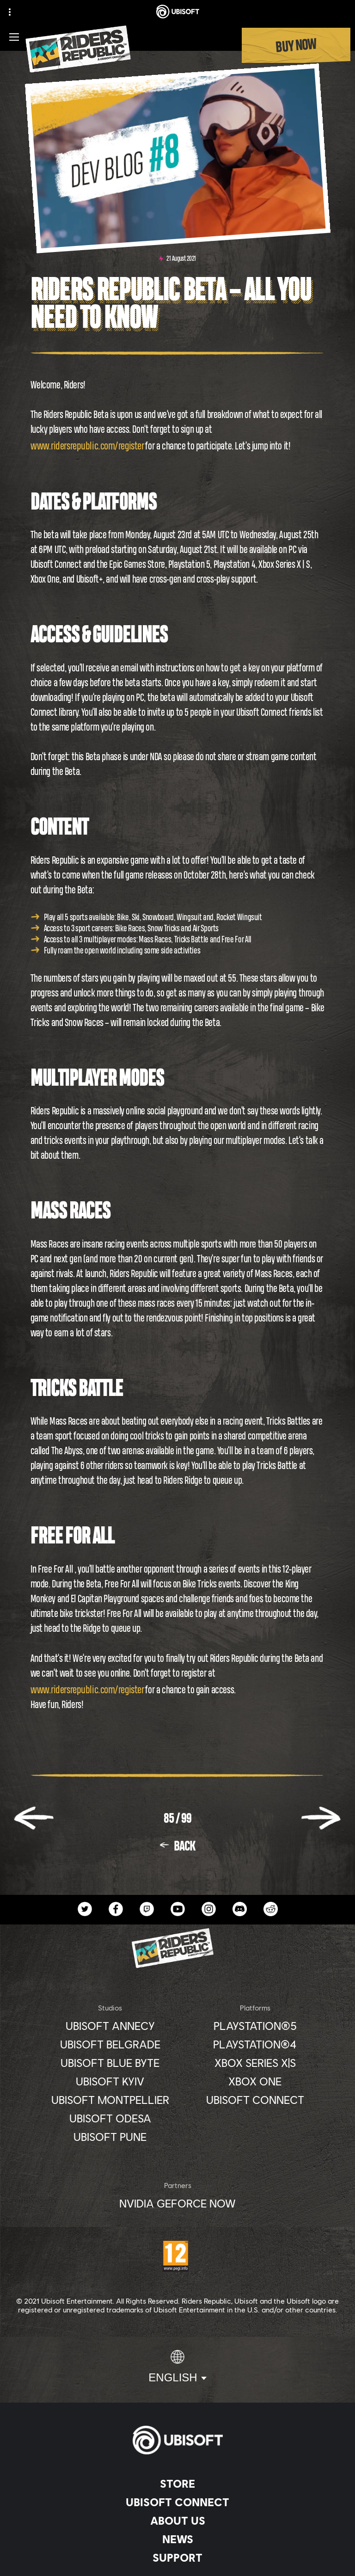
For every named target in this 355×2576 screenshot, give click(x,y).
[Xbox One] (255, 2081)
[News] (177, 2539)
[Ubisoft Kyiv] (110, 2081)
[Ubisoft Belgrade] (110, 2044)
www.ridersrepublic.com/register (87, 446)
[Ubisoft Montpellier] (110, 2099)
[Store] (177, 2483)
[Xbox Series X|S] (255, 2062)
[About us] (177, 2520)
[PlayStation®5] (255, 2025)
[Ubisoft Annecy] (110, 2025)
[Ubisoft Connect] (177, 2502)
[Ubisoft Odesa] (110, 2118)
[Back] (178, 1846)
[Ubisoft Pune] (110, 2136)
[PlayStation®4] (255, 2044)
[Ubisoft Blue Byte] (110, 2062)
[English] (177, 2367)
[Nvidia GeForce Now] (177, 2203)
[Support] (177, 2557)
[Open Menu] (14, 37)
